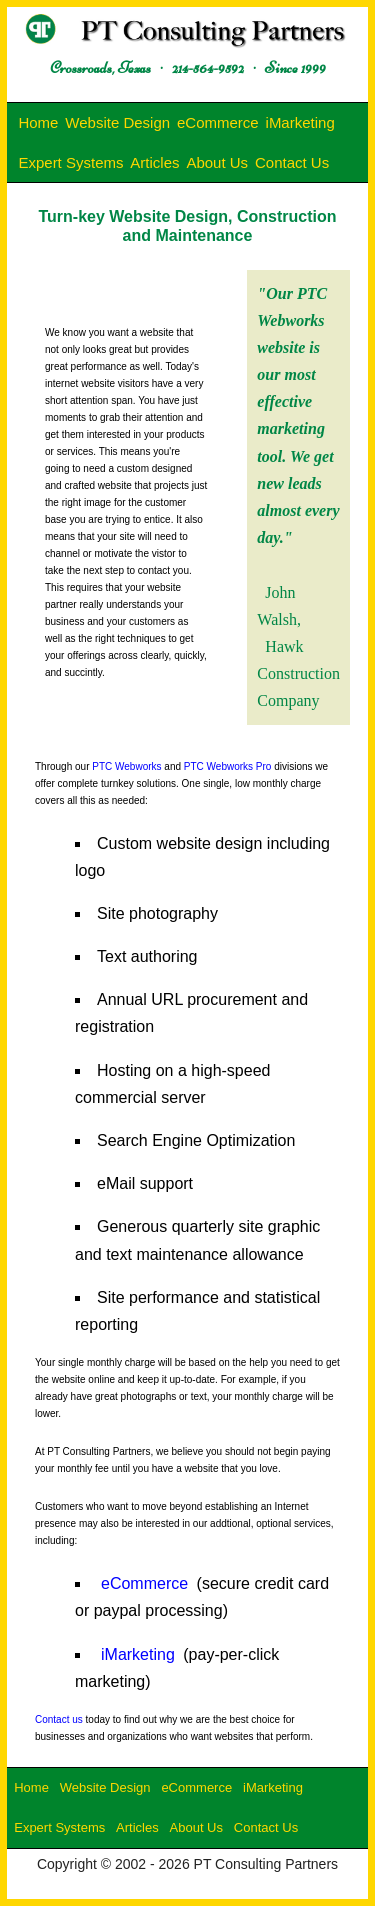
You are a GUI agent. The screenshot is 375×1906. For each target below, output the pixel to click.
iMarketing (300, 122)
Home (38, 122)
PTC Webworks (126, 766)
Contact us (59, 1719)
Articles (154, 162)
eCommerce (218, 122)
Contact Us (292, 162)
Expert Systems (70, 162)
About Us (217, 162)
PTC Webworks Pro (228, 766)
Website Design (117, 122)
